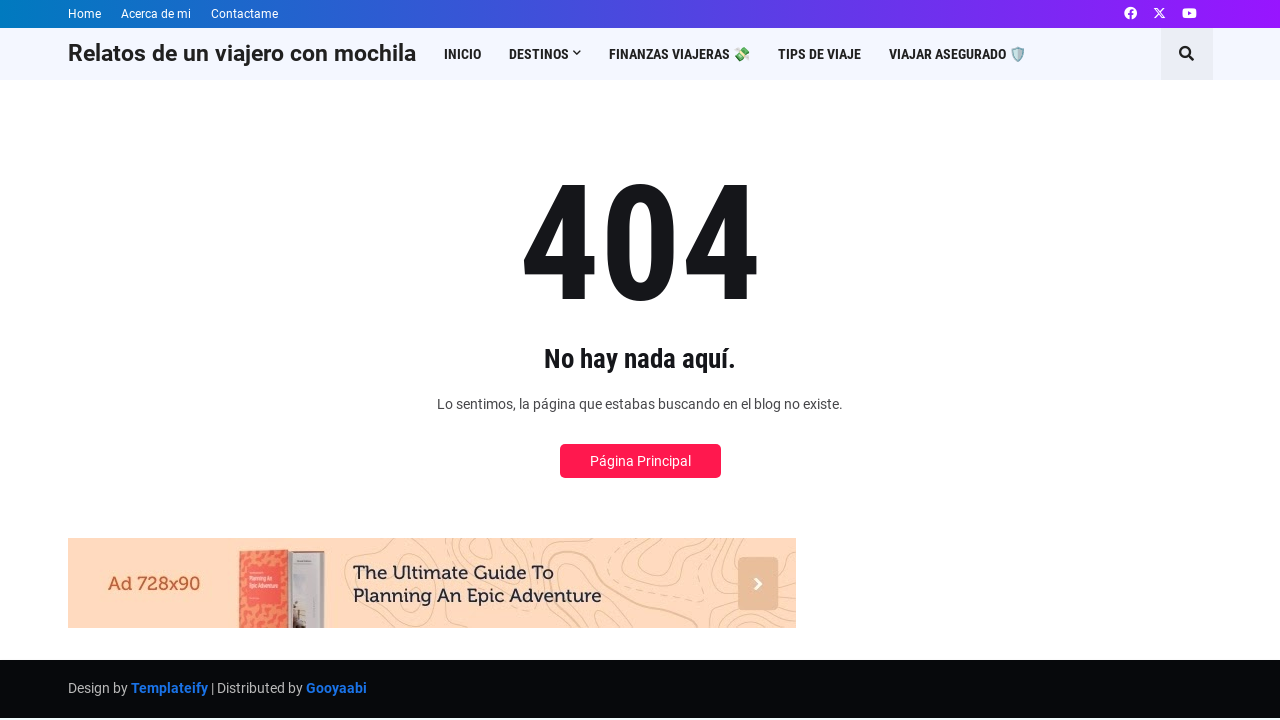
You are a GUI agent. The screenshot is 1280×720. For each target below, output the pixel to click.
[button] (1187, 54)
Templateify (169, 688)
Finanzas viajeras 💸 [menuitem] (679, 54)
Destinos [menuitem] (539, 54)
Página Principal (640, 461)
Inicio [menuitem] (462, 54)
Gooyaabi (336, 688)
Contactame (244, 14)
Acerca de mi (156, 14)
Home (84, 14)
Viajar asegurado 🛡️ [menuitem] (957, 54)
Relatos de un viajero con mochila (242, 53)
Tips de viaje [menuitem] (819, 54)
